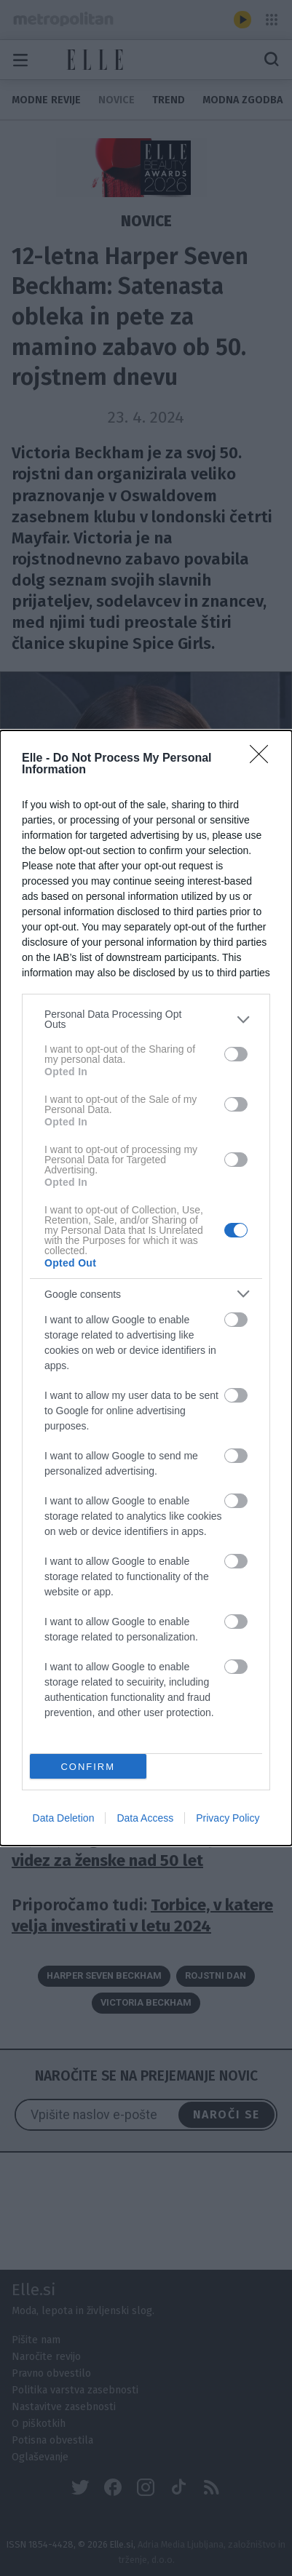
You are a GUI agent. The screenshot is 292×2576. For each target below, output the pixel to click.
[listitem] (146, 1019)
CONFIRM (87, 1766)
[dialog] (146, 1288)
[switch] (236, 1054)
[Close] (263, 759)
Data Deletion (64, 1818)
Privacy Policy (227, 1818)
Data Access (145, 1818)
